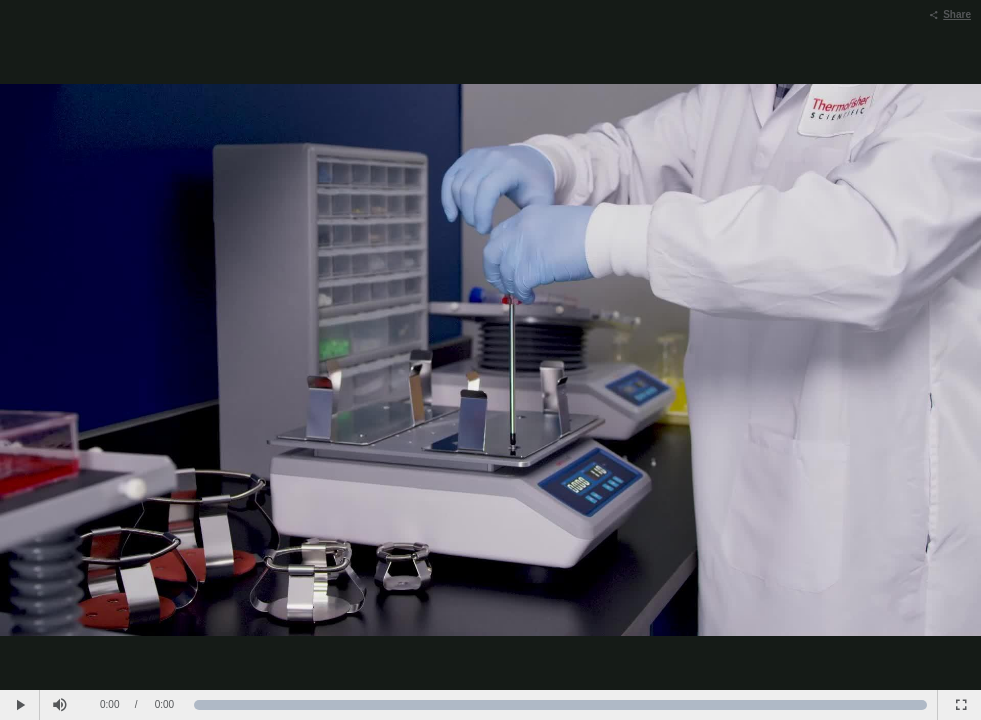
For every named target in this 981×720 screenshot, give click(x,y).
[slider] (560, 705)
